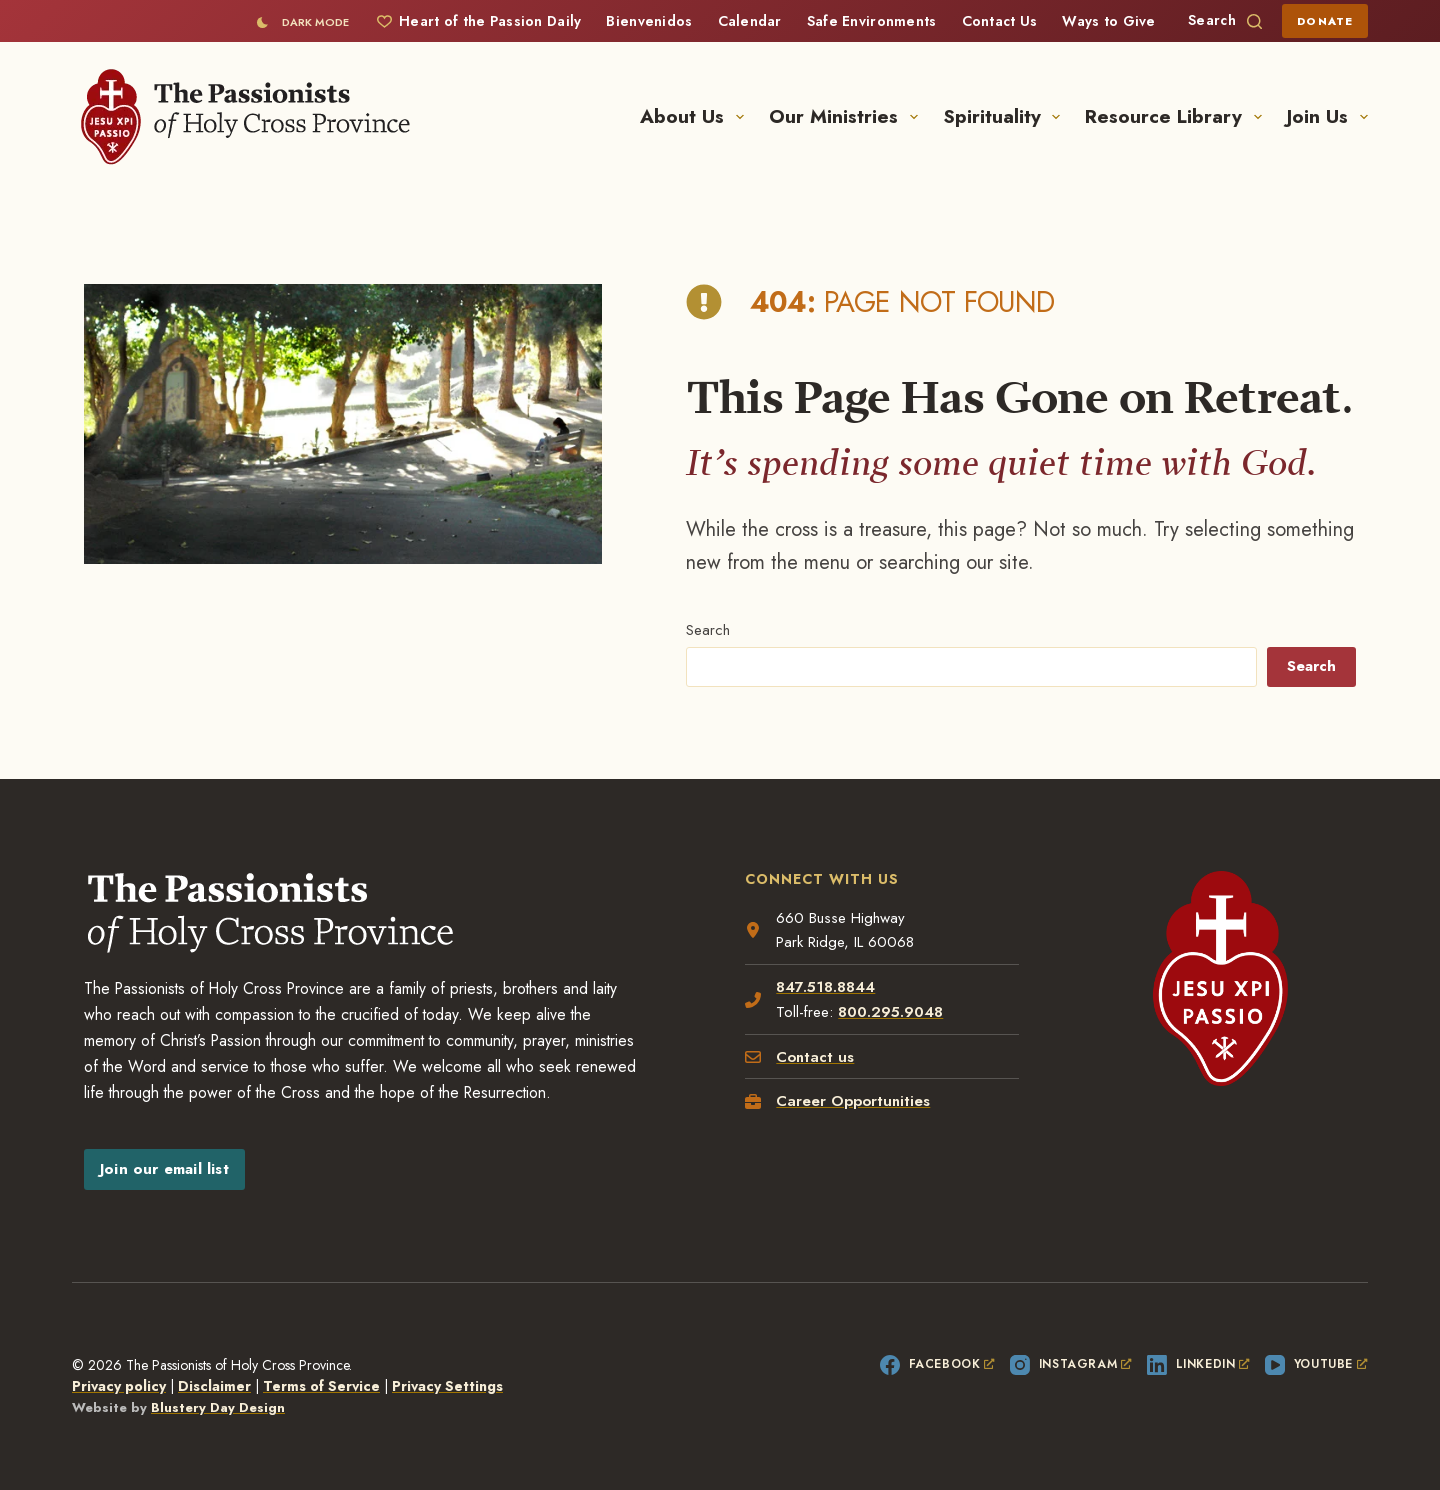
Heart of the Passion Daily (479, 21)
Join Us (1327, 116)
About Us (696, 116)
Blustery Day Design (218, 1407)
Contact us (815, 1057)
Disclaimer (214, 1386)
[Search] (1225, 20)
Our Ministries (847, 116)
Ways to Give (1108, 21)
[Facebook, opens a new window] (937, 1365)
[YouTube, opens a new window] (1316, 1365)
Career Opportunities (853, 1101)
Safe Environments (872, 21)
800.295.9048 (890, 1012)
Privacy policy (119, 1386)
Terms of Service (321, 1386)
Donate (1325, 21)
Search (708, 630)
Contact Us (1000, 21)
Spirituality (1006, 116)
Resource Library (1177, 116)
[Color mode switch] (302, 22)
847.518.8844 (825, 987)
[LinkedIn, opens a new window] (1198, 1365)
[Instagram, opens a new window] (1071, 1365)
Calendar (750, 21)
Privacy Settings (447, 1386)
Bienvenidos (649, 21)
